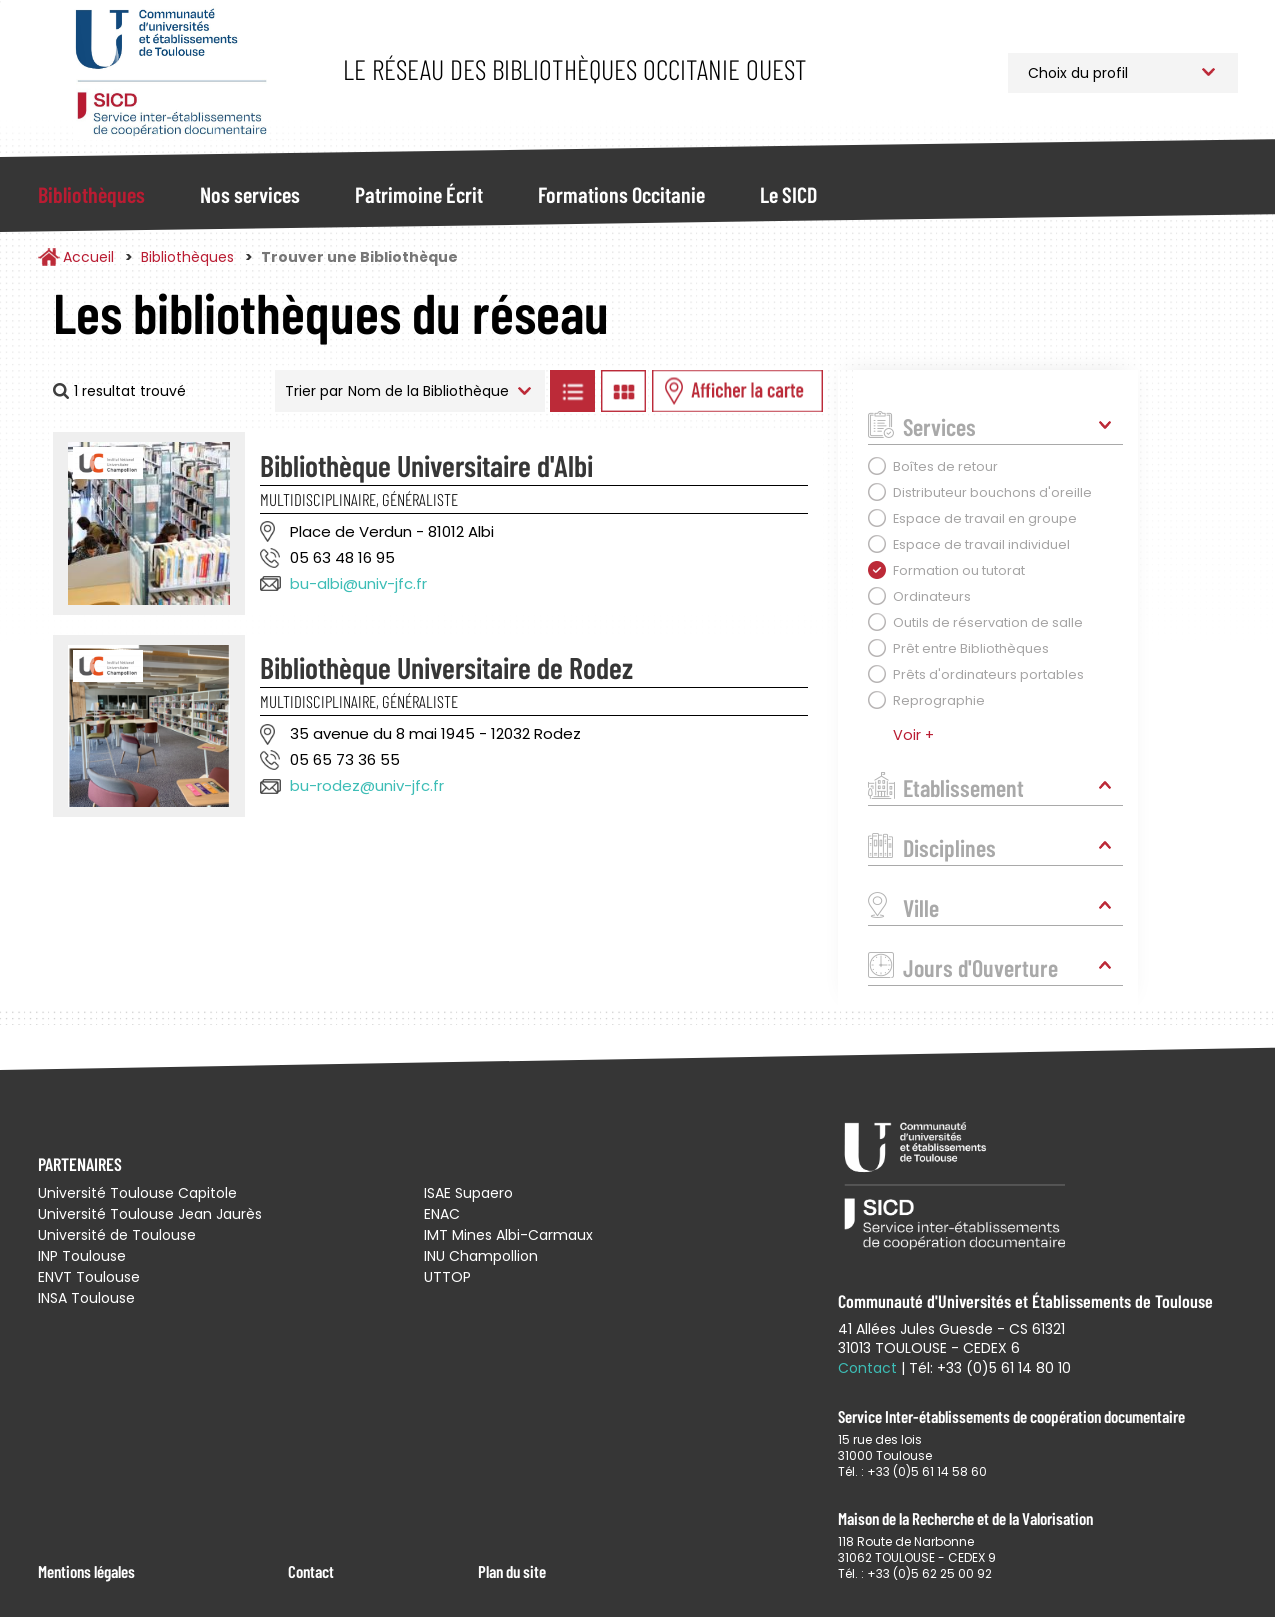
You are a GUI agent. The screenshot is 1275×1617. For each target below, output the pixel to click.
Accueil (88, 257)
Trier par (314, 391)
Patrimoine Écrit (419, 194)
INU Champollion (481, 1256)
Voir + (913, 735)
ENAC (442, 1214)
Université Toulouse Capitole (137, 1193)
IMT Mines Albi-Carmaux (508, 1235)
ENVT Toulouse (89, 1277)
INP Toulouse (82, 1256)
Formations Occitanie (621, 194)
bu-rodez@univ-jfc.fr (367, 785)
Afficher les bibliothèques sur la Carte (737, 391)
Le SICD (788, 194)
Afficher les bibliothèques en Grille (624, 391)
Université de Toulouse (117, 1235)
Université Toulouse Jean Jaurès (150, 1214)
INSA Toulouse (86, 1298)
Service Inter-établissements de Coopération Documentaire (170, 72)
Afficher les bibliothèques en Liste (573, 391)
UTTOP (447, 1277)
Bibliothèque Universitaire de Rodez (446, 667)
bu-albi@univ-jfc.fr (358, 583)
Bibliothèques (91, 194)
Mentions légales (86, 1571)
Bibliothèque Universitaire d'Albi (426, 465)
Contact (311, 1571)
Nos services (250, 194)
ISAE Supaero (468, 1193)
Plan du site (512, 1571)
